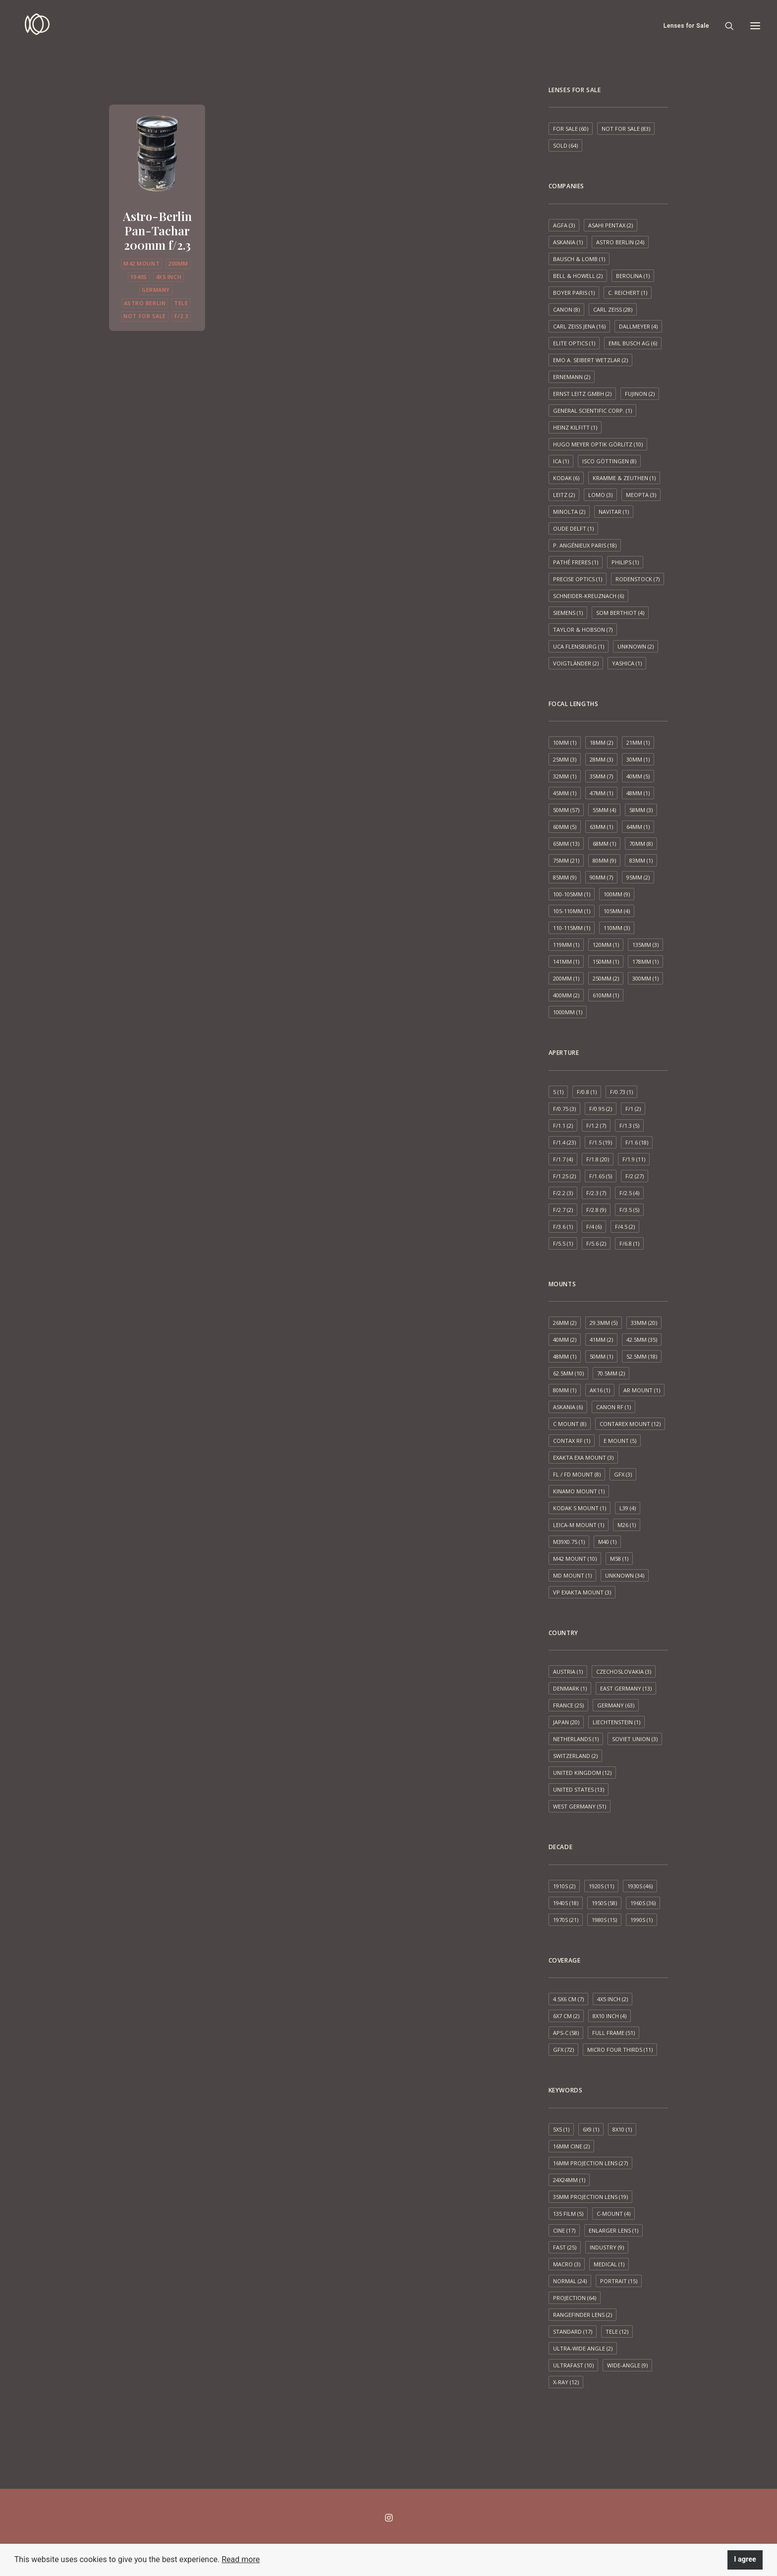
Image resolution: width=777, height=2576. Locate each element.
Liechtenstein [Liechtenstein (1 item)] (616, 1722)
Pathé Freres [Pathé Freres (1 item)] (575, 562)
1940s (138, 276)
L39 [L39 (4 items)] (627, 1508)
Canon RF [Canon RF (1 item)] (613, 1407)
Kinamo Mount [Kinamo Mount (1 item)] (579, 1491)
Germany (156, 289)
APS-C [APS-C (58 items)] (566, 2032)
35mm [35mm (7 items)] (601, 776)
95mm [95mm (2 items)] (638, 877)
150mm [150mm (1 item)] (606, 961)
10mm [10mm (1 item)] (564, 742)
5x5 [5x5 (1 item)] (561, 2129)
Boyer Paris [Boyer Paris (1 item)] (574, 292)
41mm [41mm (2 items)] (601, 1339)
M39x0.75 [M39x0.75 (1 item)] (569, 1541)
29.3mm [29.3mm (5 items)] (603, 1322)
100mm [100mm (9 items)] (617, 894)
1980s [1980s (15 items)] (604, 1919)
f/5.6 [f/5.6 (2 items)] (596, 1243)
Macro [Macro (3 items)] (566, 2264)
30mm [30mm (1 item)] (638, 759)
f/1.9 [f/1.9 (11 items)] (633, 1159)
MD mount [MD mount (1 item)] (572, 1575)
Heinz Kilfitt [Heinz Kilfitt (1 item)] (575, 427)
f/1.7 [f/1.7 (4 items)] (563, 1159)
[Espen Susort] (29, 25)
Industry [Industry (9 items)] (607, 2247)
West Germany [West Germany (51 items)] (579, 1806)
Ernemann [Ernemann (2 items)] (571, 377)
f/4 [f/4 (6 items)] (594, 1226)
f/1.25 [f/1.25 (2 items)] (564, 1176)
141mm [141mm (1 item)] (566, 961)
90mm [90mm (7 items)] (601, 877)
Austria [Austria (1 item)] (568, 1671)
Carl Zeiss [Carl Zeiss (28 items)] (612, 309)
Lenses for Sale (686, 25)
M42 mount (141, 263)
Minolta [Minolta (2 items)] (569, 511)
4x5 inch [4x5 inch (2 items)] (612, 1999)
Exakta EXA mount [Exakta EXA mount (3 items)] (583, 1457)
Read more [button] (241, 2559)
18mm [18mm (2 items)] (601, 742)
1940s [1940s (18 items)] (565, 1903)
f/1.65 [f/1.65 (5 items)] (600, 1176)
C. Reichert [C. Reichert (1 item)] (627, 292)
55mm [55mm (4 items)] (604, 810)
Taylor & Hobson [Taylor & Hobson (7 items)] (582, 629)
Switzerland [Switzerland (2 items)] (575, 1755)
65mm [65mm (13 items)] (566, 843)
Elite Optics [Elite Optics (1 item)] (574, 343)
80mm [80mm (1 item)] (564, 1390)
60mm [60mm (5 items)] (564, 826)
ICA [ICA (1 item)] (561, 461)
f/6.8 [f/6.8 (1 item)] (629, 1243)
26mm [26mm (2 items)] (564, 1322)
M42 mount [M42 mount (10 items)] (575, 1558)
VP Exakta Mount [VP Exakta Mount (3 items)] (582, 1592)
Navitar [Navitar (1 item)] (614, 511)
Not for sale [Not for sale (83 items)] (626, 128)
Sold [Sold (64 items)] (565, 145)
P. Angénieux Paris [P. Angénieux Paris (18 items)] (584, 545)
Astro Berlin (145, 303)
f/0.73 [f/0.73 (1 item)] (621, 1092)
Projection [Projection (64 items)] (574, 2298)
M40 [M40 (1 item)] (607, 1541)
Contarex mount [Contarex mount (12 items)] (630, 1423)
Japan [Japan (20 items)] (566, 1722)
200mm (178, 263)
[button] (157, 152)
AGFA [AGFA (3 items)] (564, 225)
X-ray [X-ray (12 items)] (566, 2382)
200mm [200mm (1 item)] (566, 978)
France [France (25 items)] (568, 1705)
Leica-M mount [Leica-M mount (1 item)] (578, 1525)
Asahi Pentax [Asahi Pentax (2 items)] (610, 225)
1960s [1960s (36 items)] (643, 1903)
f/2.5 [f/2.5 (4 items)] (629, 1193)
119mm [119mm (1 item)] (566, 944)
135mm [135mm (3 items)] (645, 944)
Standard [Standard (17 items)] (572, 2331)
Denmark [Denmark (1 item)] (570, 1688)
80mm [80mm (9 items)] (604, 860)
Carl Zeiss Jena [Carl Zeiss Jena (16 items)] (579, 326)
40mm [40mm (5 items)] (638, 776)
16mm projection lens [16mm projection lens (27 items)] (590, 2163)
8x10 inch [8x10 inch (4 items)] (609, 2016)
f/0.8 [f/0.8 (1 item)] (587, 1092)
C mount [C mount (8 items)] (569, 1423)
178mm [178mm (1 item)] (645, 961)
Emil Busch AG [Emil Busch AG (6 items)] (633, 343)
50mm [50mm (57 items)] (566, 810)
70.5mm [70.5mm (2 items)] (611, 1373)
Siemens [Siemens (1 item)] (568, 612)
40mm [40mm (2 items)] (564, 1339)
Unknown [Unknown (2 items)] (635, 646)
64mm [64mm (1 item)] (638, 826)
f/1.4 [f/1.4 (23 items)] (564, 1142)
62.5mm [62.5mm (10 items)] (568, 1373)
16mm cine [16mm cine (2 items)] (571, 2146)
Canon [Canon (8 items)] (566, 309)
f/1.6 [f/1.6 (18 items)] (636, 1142)
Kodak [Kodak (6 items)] (566, 478)
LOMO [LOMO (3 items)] (600, 494)
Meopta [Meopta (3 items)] (641, 494)
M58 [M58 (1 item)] (619, 1558)
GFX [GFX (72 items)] (563, 2049)
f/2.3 (181, 316)
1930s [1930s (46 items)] (640, 1886)
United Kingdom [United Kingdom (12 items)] (582, 1772)
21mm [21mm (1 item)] (638, 742)
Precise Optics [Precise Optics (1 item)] (577, 579)
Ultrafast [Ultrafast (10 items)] (573, 2365)
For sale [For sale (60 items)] (570, 128)
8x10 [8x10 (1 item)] (622, 2129)
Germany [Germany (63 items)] (615, 1705)
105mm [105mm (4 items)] (617, 911)
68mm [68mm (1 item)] (604, 843)
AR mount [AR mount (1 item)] (641, 1390)
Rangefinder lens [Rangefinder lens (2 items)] (582, 2314)
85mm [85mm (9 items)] (564, 877)
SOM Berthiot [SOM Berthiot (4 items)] (620, 612)
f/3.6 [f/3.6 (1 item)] (563, 1226)
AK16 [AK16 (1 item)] (600, 1390)
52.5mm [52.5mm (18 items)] (641, 1356)
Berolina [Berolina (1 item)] (633, 275)
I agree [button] (745, 2559)
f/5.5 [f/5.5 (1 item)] (563, 1243)
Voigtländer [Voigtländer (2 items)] (576, 663)
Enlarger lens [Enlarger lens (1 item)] (613, 2230)
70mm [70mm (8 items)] (641, 843)
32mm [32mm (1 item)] (564, 776)
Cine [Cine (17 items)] (564, 2230)
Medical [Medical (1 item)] (609, 2264)
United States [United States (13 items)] (578, 1789)
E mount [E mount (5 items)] (620, 1440)
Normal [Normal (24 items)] (570, 2281)
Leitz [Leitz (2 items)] (564, 494)
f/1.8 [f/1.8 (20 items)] (597, 1159)
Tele (181, 303)
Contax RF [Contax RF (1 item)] (571, 1440)
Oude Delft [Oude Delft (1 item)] (573, 528)
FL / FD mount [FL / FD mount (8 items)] (577, 1474)
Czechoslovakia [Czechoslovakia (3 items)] (623, 1671)
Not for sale (144, 316)
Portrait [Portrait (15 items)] (618, 2281)
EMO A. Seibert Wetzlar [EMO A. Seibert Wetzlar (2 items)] (590, 360)
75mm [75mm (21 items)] (566, 860)
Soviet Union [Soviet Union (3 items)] (635, 1739)
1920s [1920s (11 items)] (601, 1886)
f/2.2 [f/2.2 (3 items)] (563, 1193)
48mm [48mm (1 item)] (638, 793)
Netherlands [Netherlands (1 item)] (576, 1739)
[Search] (725, 25)
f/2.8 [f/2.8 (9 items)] (596, 1209)
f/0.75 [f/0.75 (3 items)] (564, 1108)
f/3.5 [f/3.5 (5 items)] (629, 1209)
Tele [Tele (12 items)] (617, 2331)
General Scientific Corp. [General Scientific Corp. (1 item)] (592, 410)
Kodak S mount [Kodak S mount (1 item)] (579, 1508)
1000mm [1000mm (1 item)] (567, 1012)
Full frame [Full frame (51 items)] (613, 2032)
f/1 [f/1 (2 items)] (633, 1108)
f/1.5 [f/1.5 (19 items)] (600, 1142)
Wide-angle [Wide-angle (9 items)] (627, 2365)
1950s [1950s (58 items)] (604, 1903)
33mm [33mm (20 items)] (644, 1322)
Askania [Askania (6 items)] (568, 1407)
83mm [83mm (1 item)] (641, 860)
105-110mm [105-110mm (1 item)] (571, 911)
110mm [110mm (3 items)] (617, 928)
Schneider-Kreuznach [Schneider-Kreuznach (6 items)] (588, 596)
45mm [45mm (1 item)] (564, 793)
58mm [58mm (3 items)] (641, 810)
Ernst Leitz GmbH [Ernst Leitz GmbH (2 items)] (582, 393)
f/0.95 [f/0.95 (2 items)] (600, 1108)
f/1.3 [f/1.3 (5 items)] (629, 1125)
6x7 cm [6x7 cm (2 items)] (566, 2016)
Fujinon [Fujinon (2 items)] (640, 393)
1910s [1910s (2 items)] (564, 1886)
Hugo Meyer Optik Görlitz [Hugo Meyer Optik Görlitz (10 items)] (598, 444)
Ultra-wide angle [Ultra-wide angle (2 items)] (582, 2348)
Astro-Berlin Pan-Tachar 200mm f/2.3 (157, 230)
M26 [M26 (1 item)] (626, 1525)
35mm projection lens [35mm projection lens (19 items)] (590, 2196)
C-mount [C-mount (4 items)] (613, 2213)
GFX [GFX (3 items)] (623, 1474)
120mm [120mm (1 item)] (606, 944)
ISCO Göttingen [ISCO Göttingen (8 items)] (609, 461)
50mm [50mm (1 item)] (601, 1356)
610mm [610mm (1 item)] (606, 995)
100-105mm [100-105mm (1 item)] (571, 894)
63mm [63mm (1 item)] (601, 826)
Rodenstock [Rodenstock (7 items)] (637, 579)
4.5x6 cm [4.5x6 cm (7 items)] (568, 1999)
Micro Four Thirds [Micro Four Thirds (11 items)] (620, 2049)
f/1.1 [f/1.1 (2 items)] (563, 1125)
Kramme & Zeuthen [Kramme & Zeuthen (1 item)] (624, 478)
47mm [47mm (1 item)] (601, 793)
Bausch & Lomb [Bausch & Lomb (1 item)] (579, 259)
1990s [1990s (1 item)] (641, 1919)
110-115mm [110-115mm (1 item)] (571, 928)
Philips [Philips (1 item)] (625, 562)
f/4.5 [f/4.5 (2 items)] (625, 1226)
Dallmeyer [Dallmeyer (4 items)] (638, 326)
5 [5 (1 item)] (558, 1092)
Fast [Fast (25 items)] (564, 2247)
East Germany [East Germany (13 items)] (626, 1688)
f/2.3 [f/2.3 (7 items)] (596, 1193)
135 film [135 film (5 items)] (568, 2213)
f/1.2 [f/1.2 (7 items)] (596, 1125)
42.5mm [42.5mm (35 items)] (641, 1339)
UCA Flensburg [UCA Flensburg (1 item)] (578, 646)
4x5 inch (168, 276)
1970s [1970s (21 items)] (565, 1919)
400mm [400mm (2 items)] (566, 995)
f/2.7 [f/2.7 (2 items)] (563, 1209)
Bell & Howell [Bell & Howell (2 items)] (578, 275)
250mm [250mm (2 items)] (606, 978)
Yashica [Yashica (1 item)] (627, 663)
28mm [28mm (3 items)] (601, 759)
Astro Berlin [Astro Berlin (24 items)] (620, 242)
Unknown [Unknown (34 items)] (624, 1575)
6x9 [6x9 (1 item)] (591, 2129)
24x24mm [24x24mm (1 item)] (569, 2180)
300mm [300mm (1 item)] (645, 978)
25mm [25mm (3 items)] (564, 759)
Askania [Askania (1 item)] (568, 242)
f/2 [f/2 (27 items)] (634, 1176)
